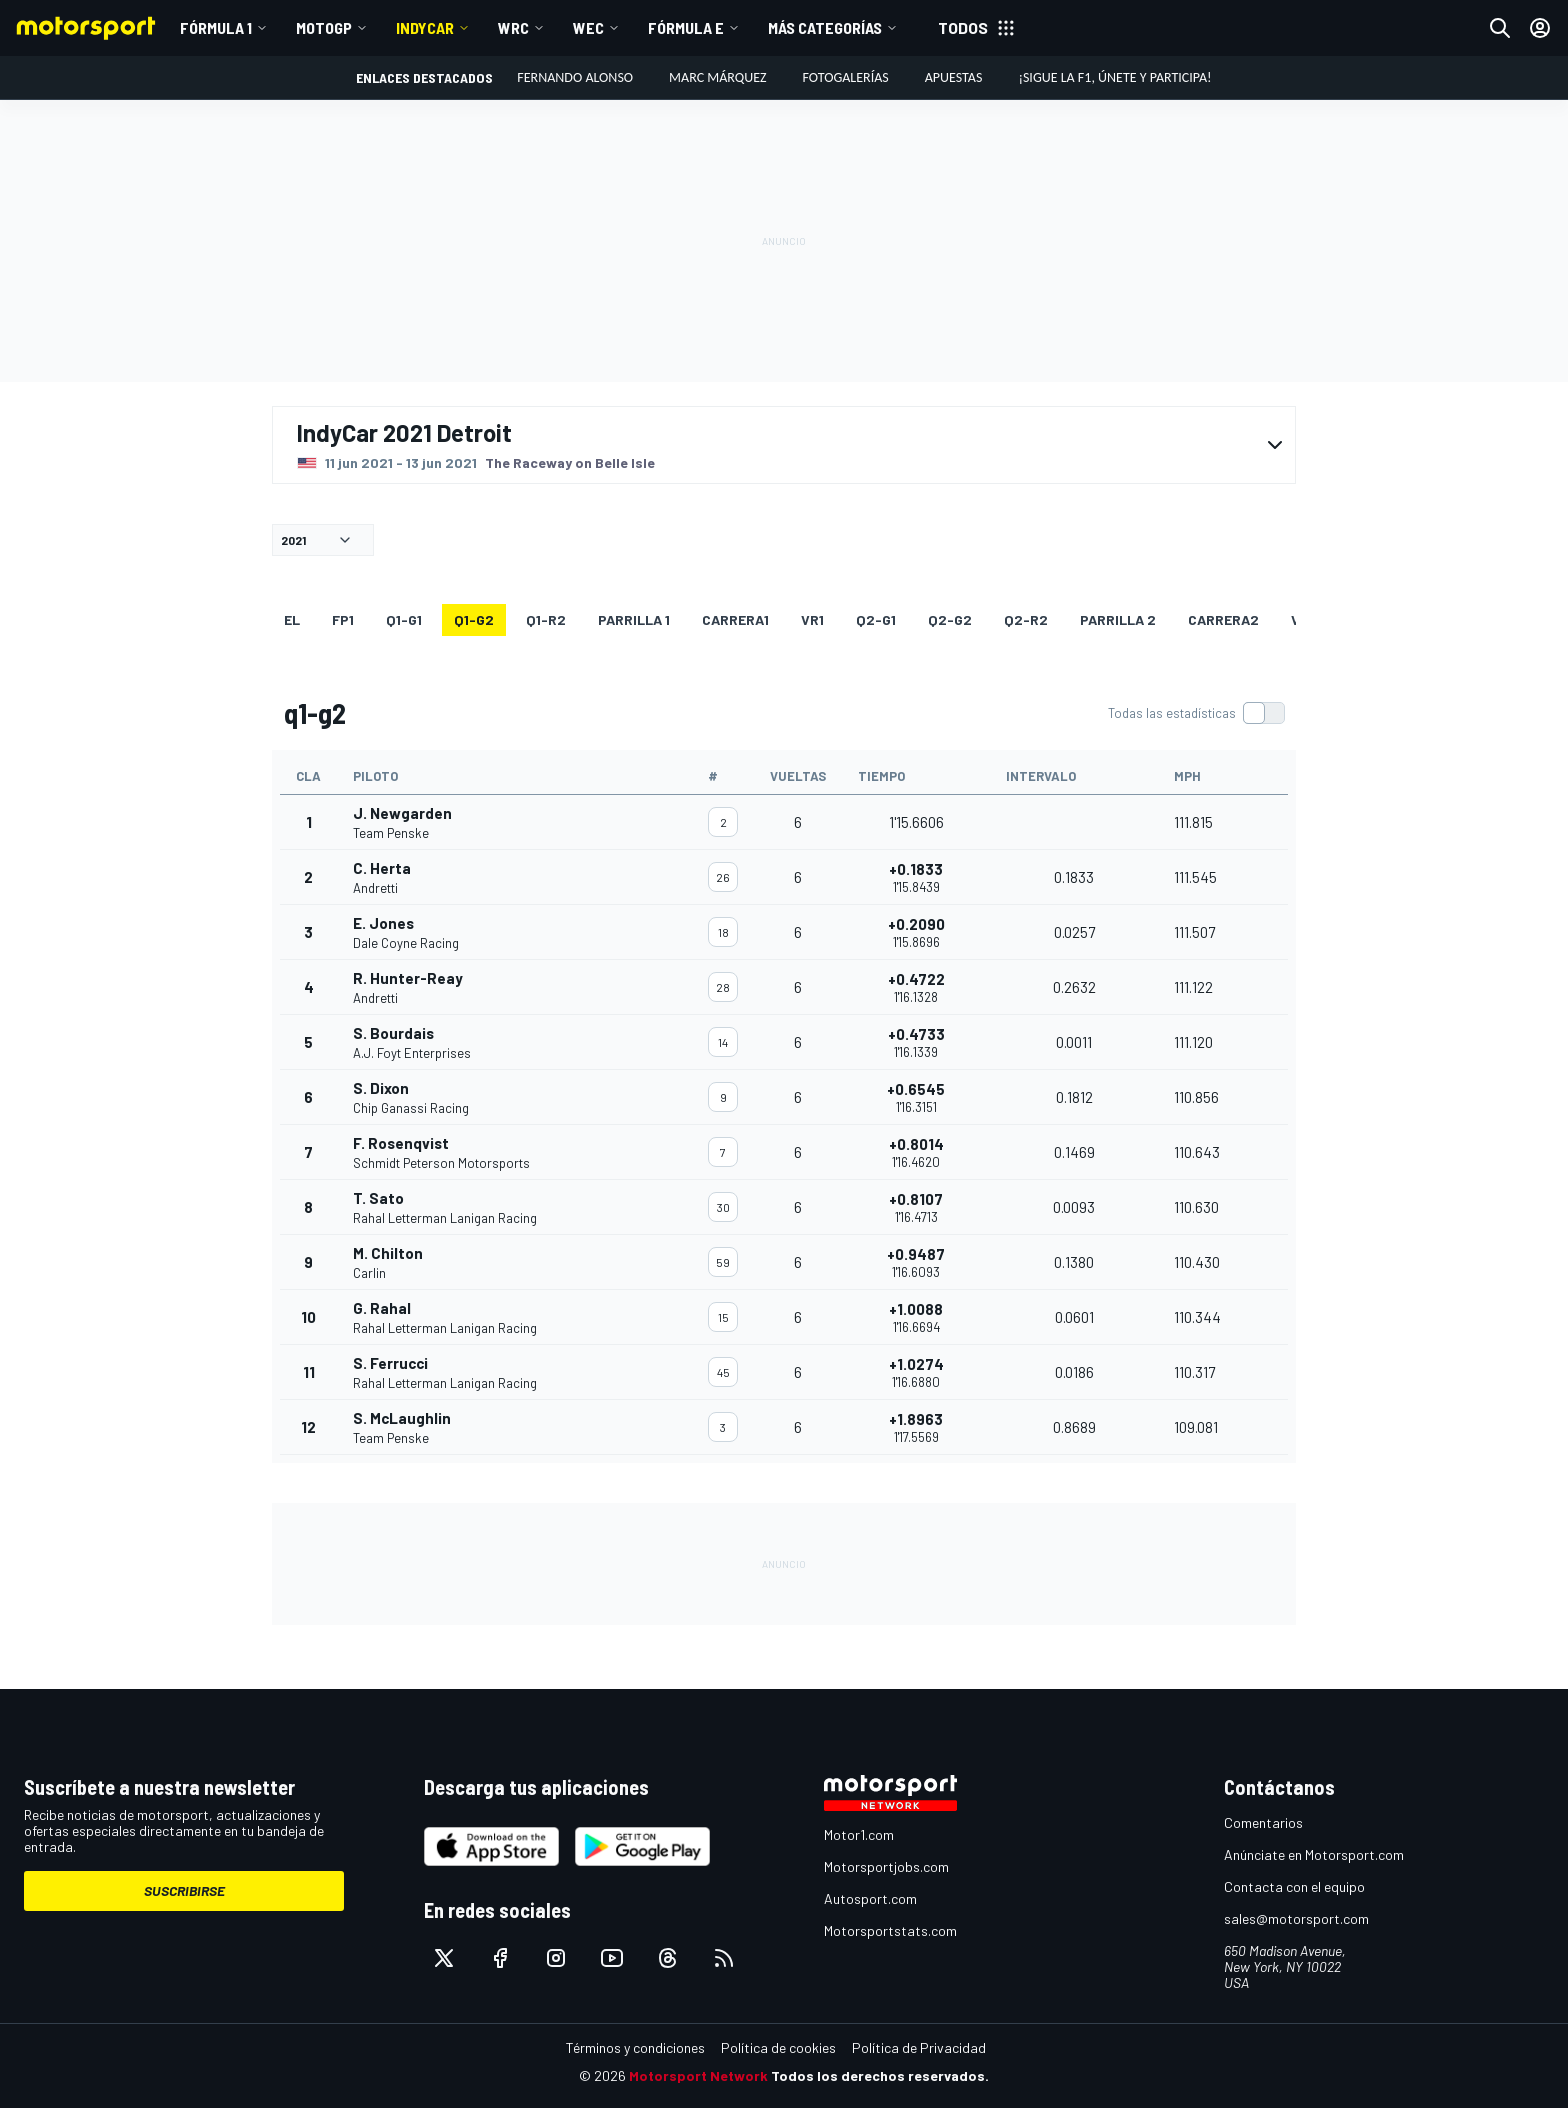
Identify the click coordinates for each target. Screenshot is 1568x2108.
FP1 (343, 619)
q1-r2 (546, 619)
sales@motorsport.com (1296, 1918)
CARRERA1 (735, 619)
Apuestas (954, 77)
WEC (588, 27)
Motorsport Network (698, 2075)
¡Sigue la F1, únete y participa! (1114, 77)
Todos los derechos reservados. (880, 2075)
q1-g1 (404, 619)
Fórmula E (686, 27)
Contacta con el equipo (1294, 1886)
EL (292, 619)
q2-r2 (1026, 619)
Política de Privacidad (919, 2047)
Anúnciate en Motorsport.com (1314, 1854)
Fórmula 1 (216, 27)
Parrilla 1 (634, 619)
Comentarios (1263, 1822)
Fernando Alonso (575, 77)
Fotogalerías (846, 77)
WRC (513, 27)
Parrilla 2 (1118, 619)
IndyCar (425, 27)
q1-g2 (474, 619)
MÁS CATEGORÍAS (825, 27)
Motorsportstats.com (890, 1930)
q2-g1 (876, 619)
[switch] (1196, 713)
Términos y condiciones (635, 2047)
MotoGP (324, 27)
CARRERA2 (1223, 619)
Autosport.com (870, 1898)
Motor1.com (859, 1834)
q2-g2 (950, 619)
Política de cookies (778, 2047)
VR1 (812, 619)
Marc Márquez (717, 77)
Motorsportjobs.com (886, 1866)
